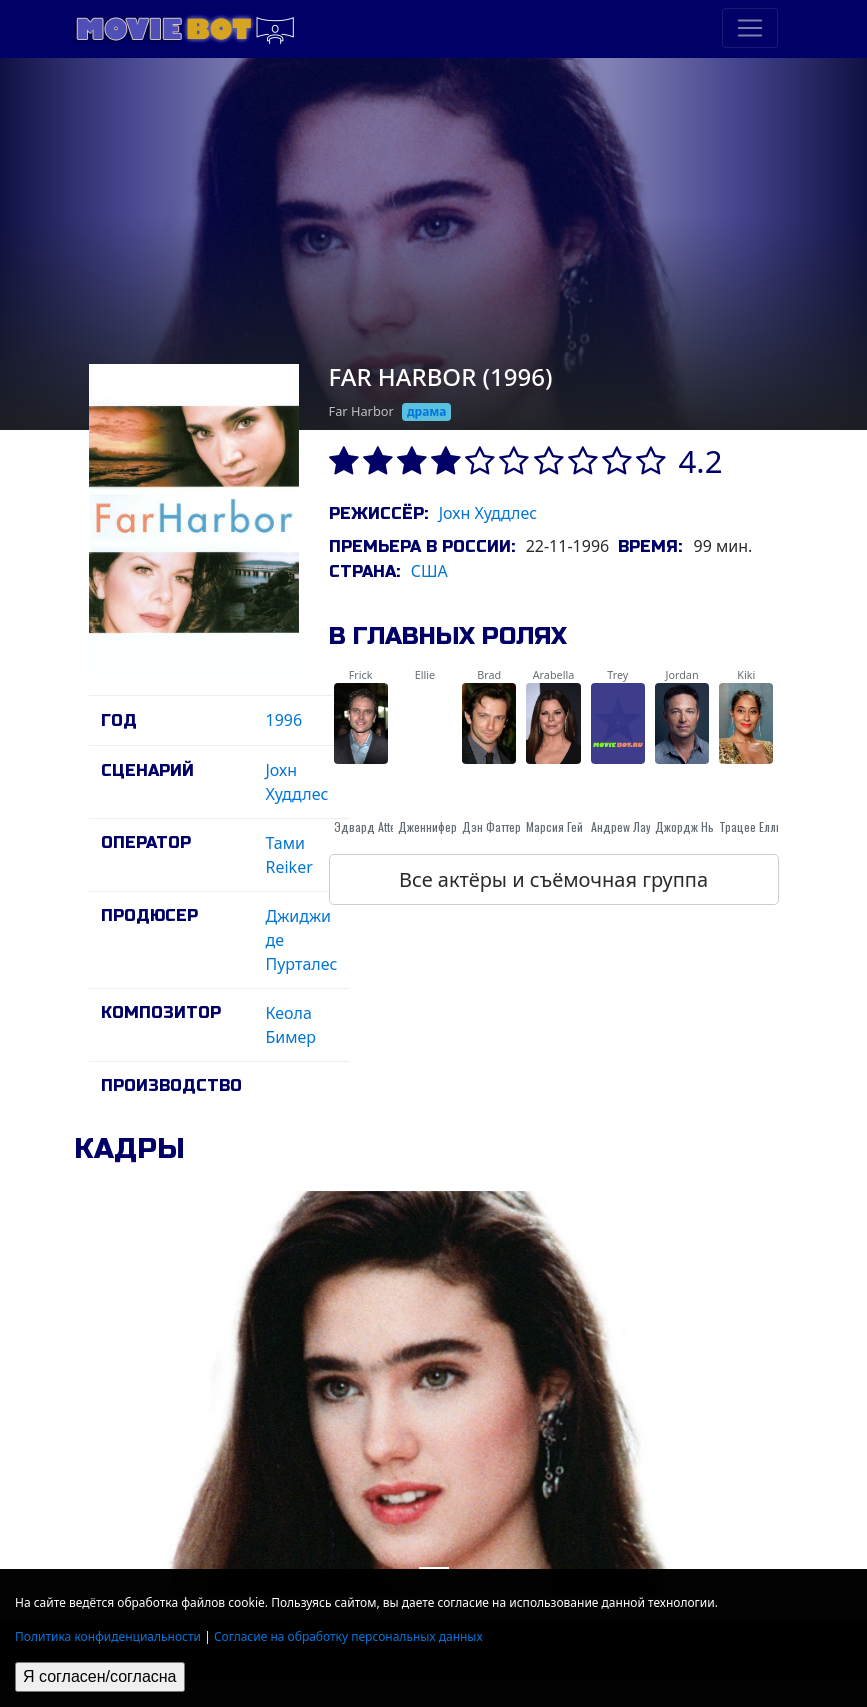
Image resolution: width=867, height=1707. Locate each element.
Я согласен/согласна (100, 1676)
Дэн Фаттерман (501, 826)
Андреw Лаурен (630, 826)
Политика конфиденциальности (108, 1636)
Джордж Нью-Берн (702, 826)
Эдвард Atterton (374, 826)
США (429, 571)
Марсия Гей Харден (575, 826)
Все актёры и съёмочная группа (553, 879)
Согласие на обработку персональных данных (348, 1636)
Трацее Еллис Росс (767, 826)
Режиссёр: (378, 513)
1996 (284, 720)
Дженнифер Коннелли (453, 826)
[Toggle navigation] (750, 28)
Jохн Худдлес (488, 513)
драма (427, 411)
